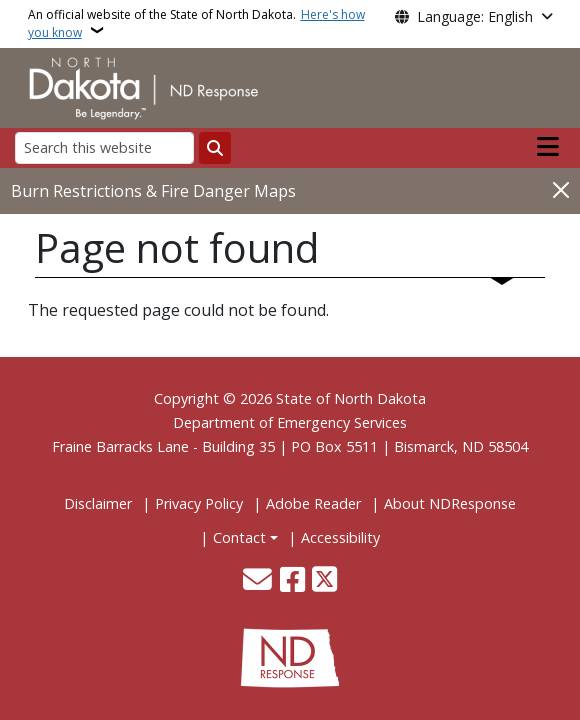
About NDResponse (450, 503)
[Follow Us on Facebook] (292, 581)
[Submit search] (215, 148)
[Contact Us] (257, 581)
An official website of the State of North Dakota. (196, 23)
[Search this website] (104, 147)
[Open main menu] (548, 147)
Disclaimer (98, 503)
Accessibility (340, 537)
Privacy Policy (199, 503)
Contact (239, 537)
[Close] (561, 189)
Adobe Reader (313, 503)
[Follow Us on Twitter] (324, 581)
